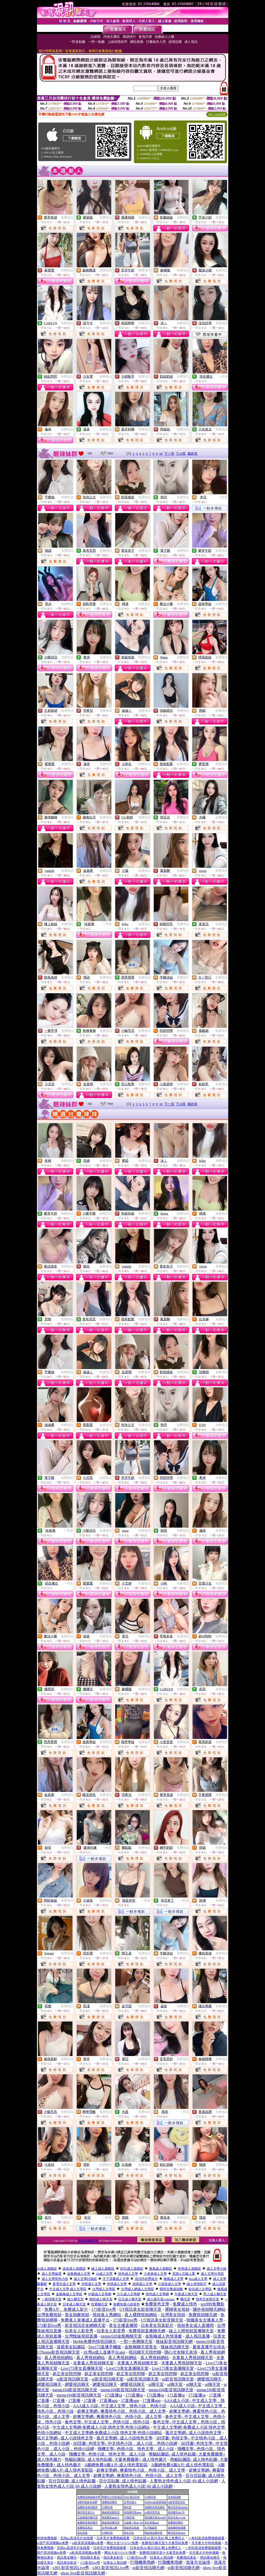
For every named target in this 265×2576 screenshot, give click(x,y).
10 (160, 453)
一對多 (223, 376)
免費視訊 (67, 217)
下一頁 (169, 453)
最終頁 (192, 453)
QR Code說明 (217, 114)
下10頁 (181, 453)
